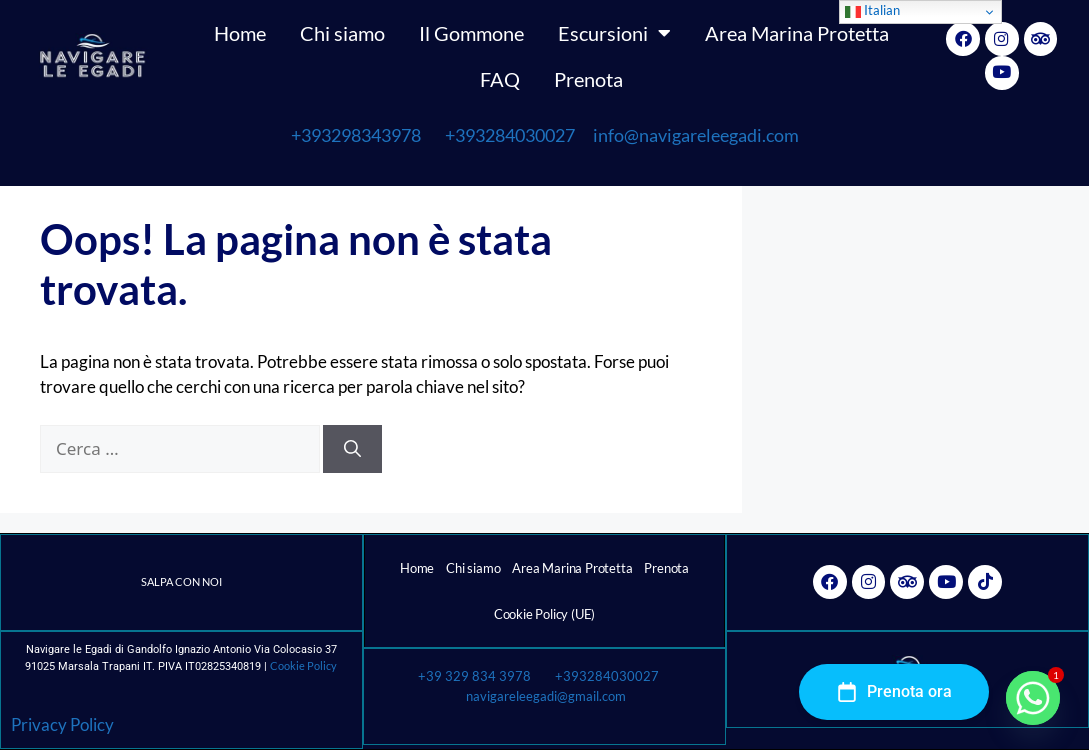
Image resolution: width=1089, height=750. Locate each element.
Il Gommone (471, 33)
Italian (872, 11)
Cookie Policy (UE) (544, 614)
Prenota (588, 79)
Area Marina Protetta (797, 33)
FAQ (500, 79)
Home (240, 33)
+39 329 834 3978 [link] (474, 676)
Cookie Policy (303, 665)
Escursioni (614, 33)
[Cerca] (352, 449)
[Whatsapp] (1033, 698)
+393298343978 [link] (356, 135)
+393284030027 (510, 135)
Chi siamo (342, 33)
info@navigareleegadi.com (688, 135)
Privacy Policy (62, 724)
